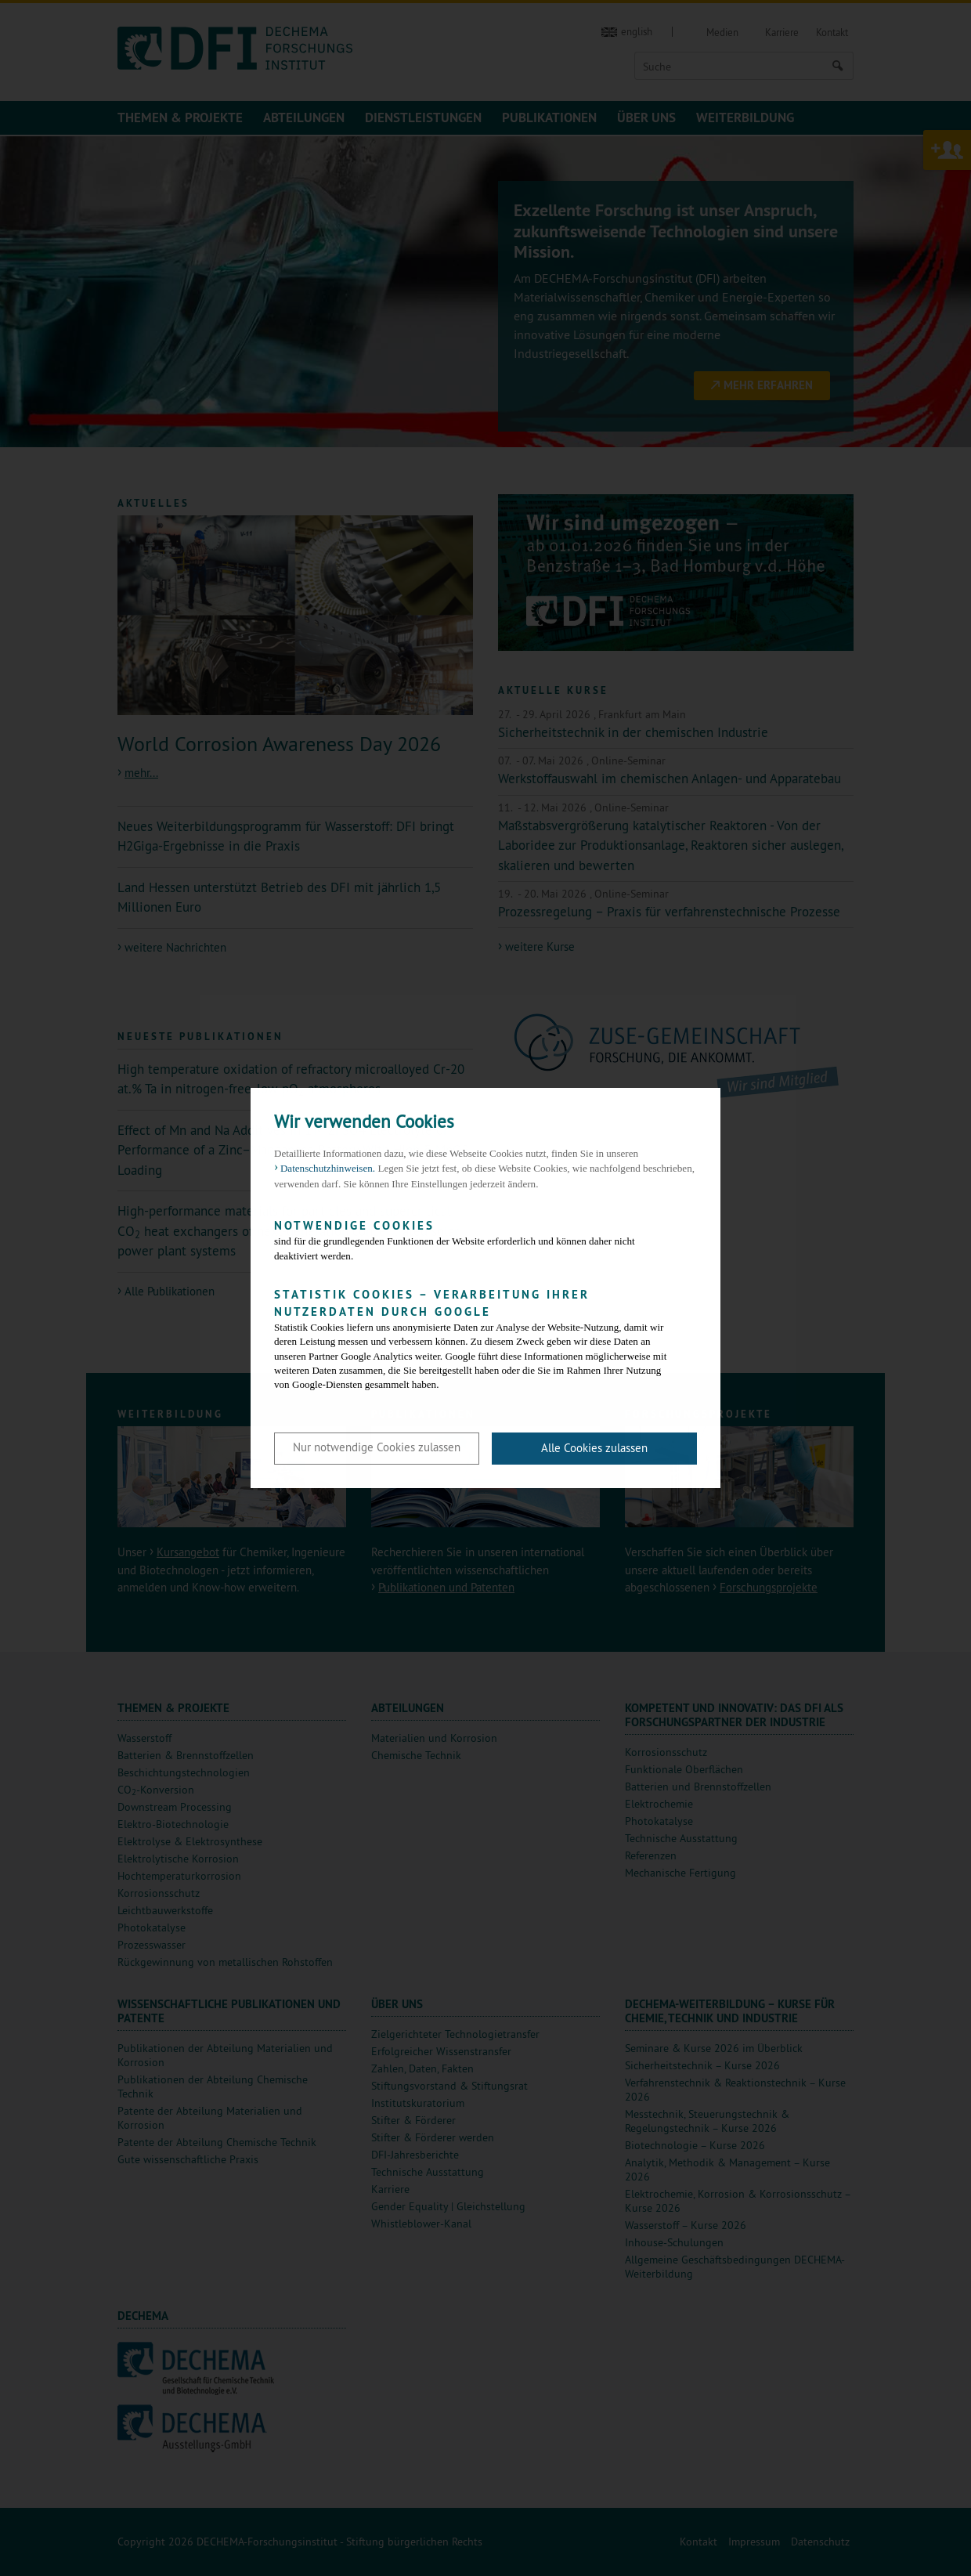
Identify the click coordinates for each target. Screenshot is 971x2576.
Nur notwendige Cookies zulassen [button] (376, 1447)
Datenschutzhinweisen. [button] (327, 1168)
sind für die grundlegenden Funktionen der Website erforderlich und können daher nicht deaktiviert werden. (473, 1239)
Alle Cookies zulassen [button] (594, 1447)
